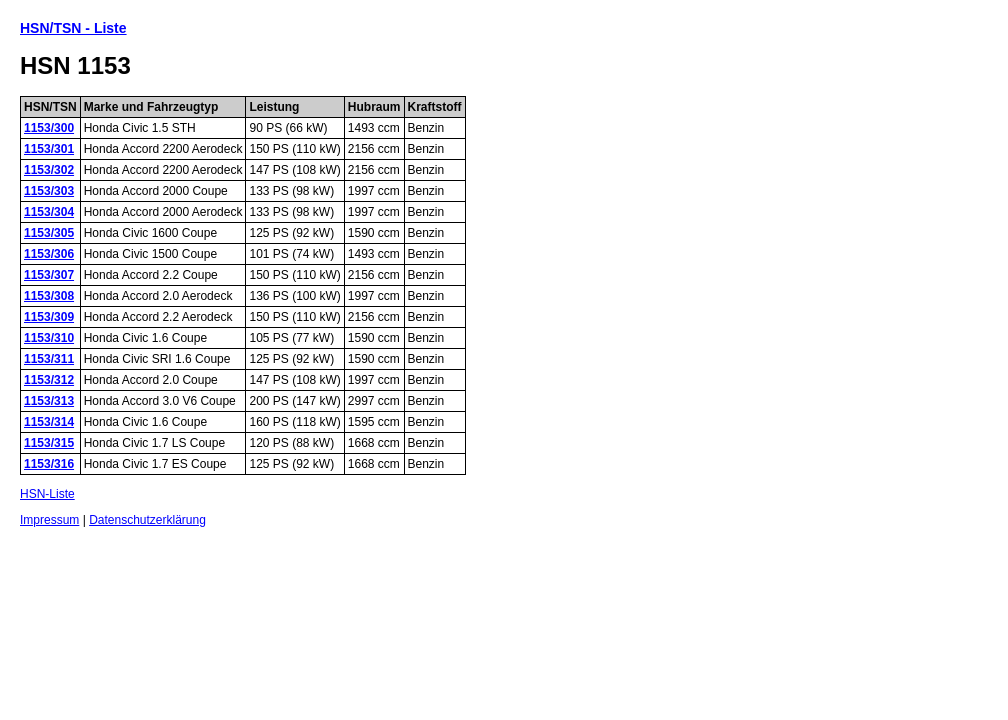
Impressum (49, 520)
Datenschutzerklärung (147, 520)
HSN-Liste (47, 494)
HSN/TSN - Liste (73, 28)
